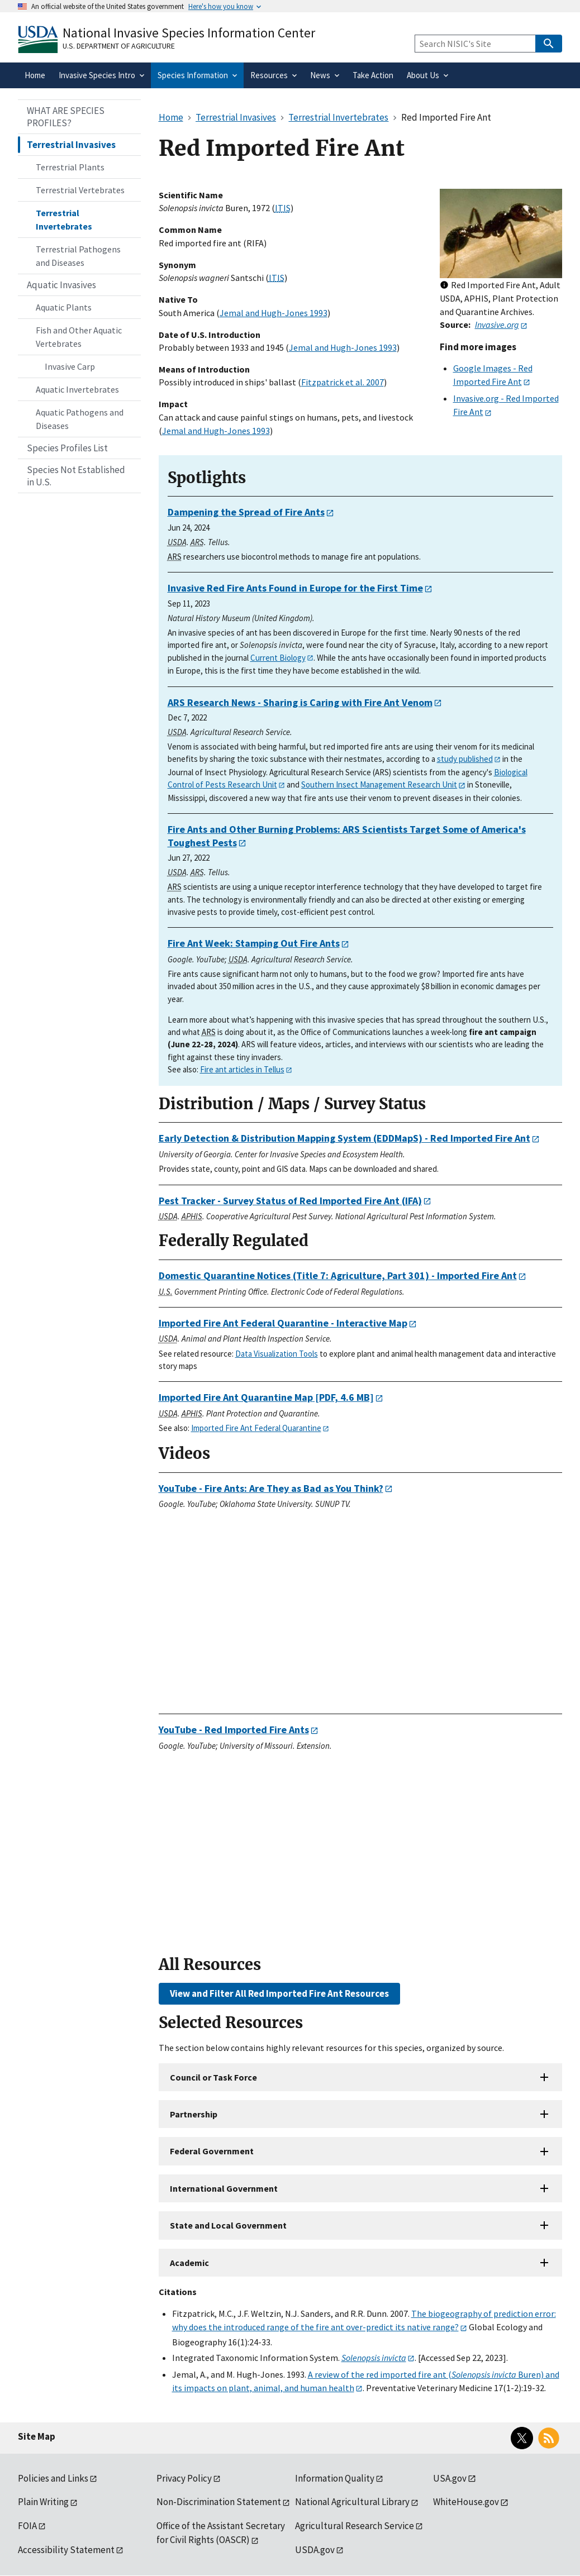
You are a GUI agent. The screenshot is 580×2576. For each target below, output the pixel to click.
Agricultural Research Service (354, 2526)
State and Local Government (228, 2225)
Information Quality (334, 2478)
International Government (224, 2188)
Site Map (36, 2436)
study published (465, 758)
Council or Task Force (213, 2077)
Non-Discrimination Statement (218, 2502)
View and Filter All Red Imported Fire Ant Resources (279, 1993)
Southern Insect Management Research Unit (379, 784)
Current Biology (277, 657)
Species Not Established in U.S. (76, 476)
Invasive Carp (70, 366)
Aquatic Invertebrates (77, 389)
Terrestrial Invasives (71, 145)
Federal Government (212, 2151)
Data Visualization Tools (276, 1353)
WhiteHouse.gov (466, 2502)
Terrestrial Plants (70, 167)
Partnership (193, 2114)
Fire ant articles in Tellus (242, 1069)
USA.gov (450, 2478)
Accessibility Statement (66, 2550)
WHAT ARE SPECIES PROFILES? (65, 116)
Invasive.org (497, 324)
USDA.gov (315, 2550)
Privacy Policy (184, 2478)
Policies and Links (53, 2478)
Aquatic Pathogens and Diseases (79, 419)
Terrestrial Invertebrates (64, 219)
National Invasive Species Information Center (189, 33)
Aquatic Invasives (61, 285)
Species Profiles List (67, 448)
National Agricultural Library (352, 2502)
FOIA (27, 2526)
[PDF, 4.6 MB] (266, 1397)
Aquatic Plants (64, 307)
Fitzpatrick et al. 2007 (342, 382)
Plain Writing (43, 2502)
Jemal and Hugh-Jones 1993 (273, 312)
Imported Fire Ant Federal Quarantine (256, 1428)
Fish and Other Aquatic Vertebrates (79, 337)
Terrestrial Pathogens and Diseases (78, 256)
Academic (189, 2262)
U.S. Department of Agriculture (119, 46)
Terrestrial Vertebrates (80, 189)
